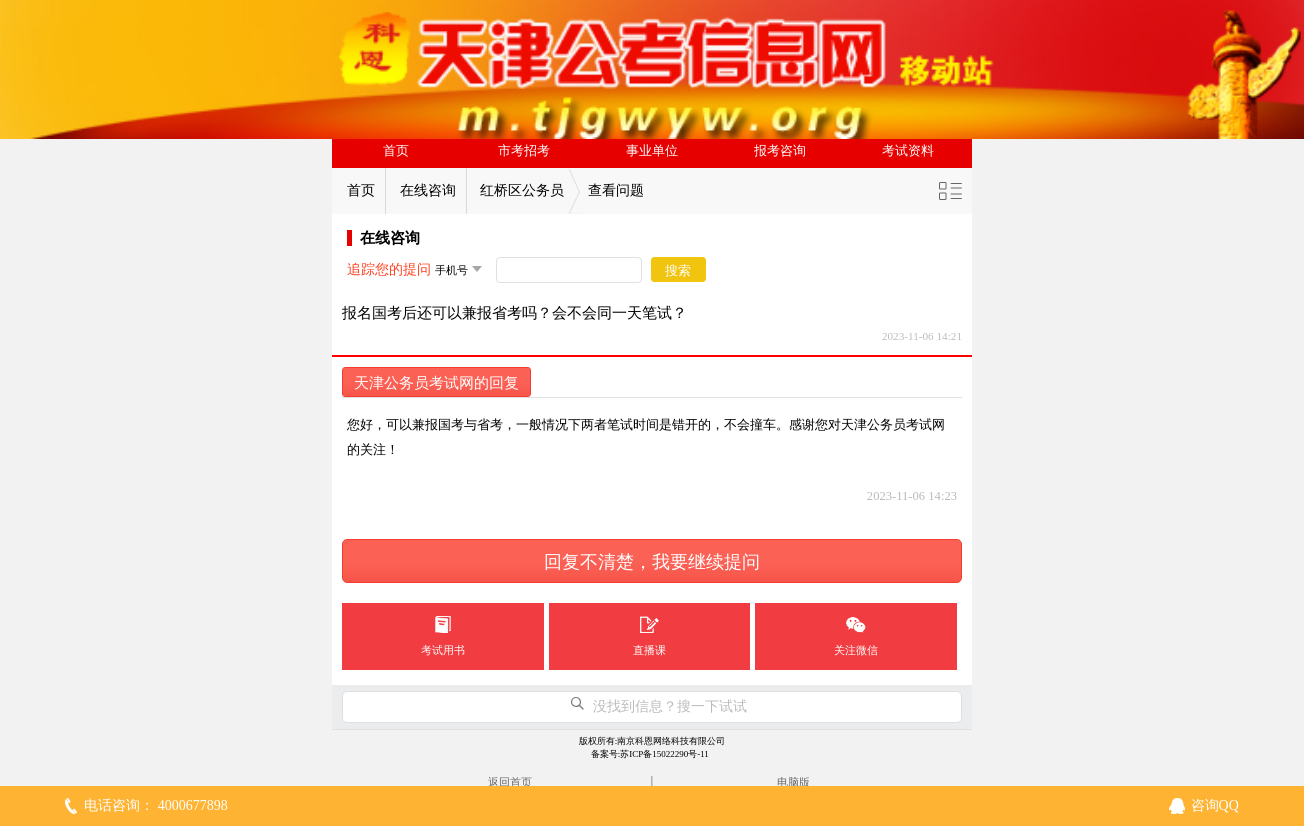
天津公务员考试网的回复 (436, 383)
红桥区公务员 (522, 190)
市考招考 (524, 151)
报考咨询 (780, 151)
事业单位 (652, 151)
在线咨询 (428, 190)
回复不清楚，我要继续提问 (652, 562)
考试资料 (908, 151)
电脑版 (793, 782)
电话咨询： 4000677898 (156, 805)
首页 (396, 151)
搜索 (678, 270)
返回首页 (510, 782)
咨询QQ (1215, 805)
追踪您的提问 (389, 269)
